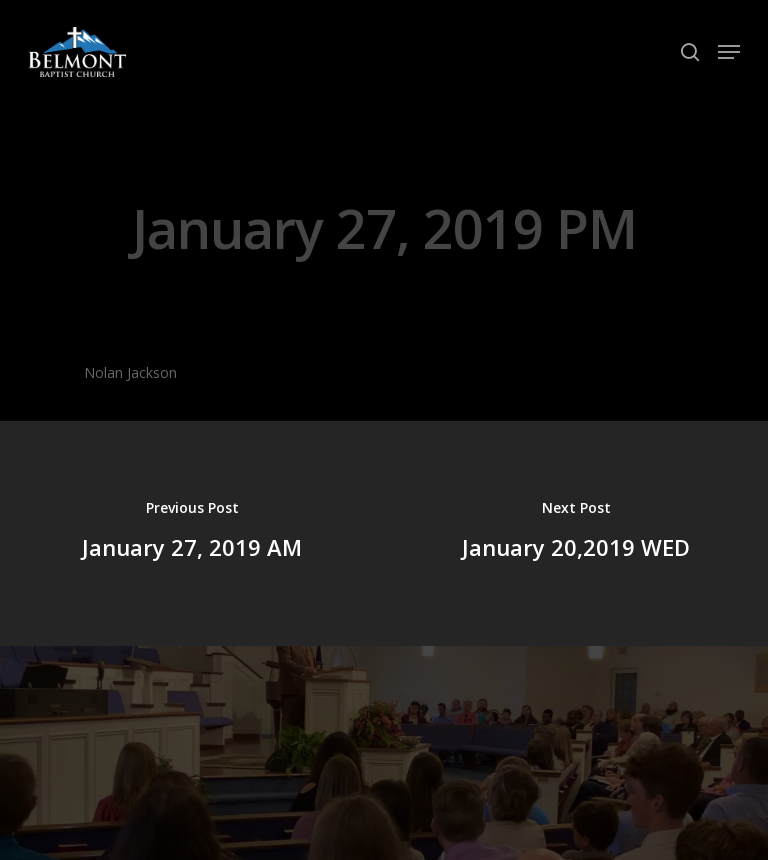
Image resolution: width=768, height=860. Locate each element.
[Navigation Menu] (729, 52)
